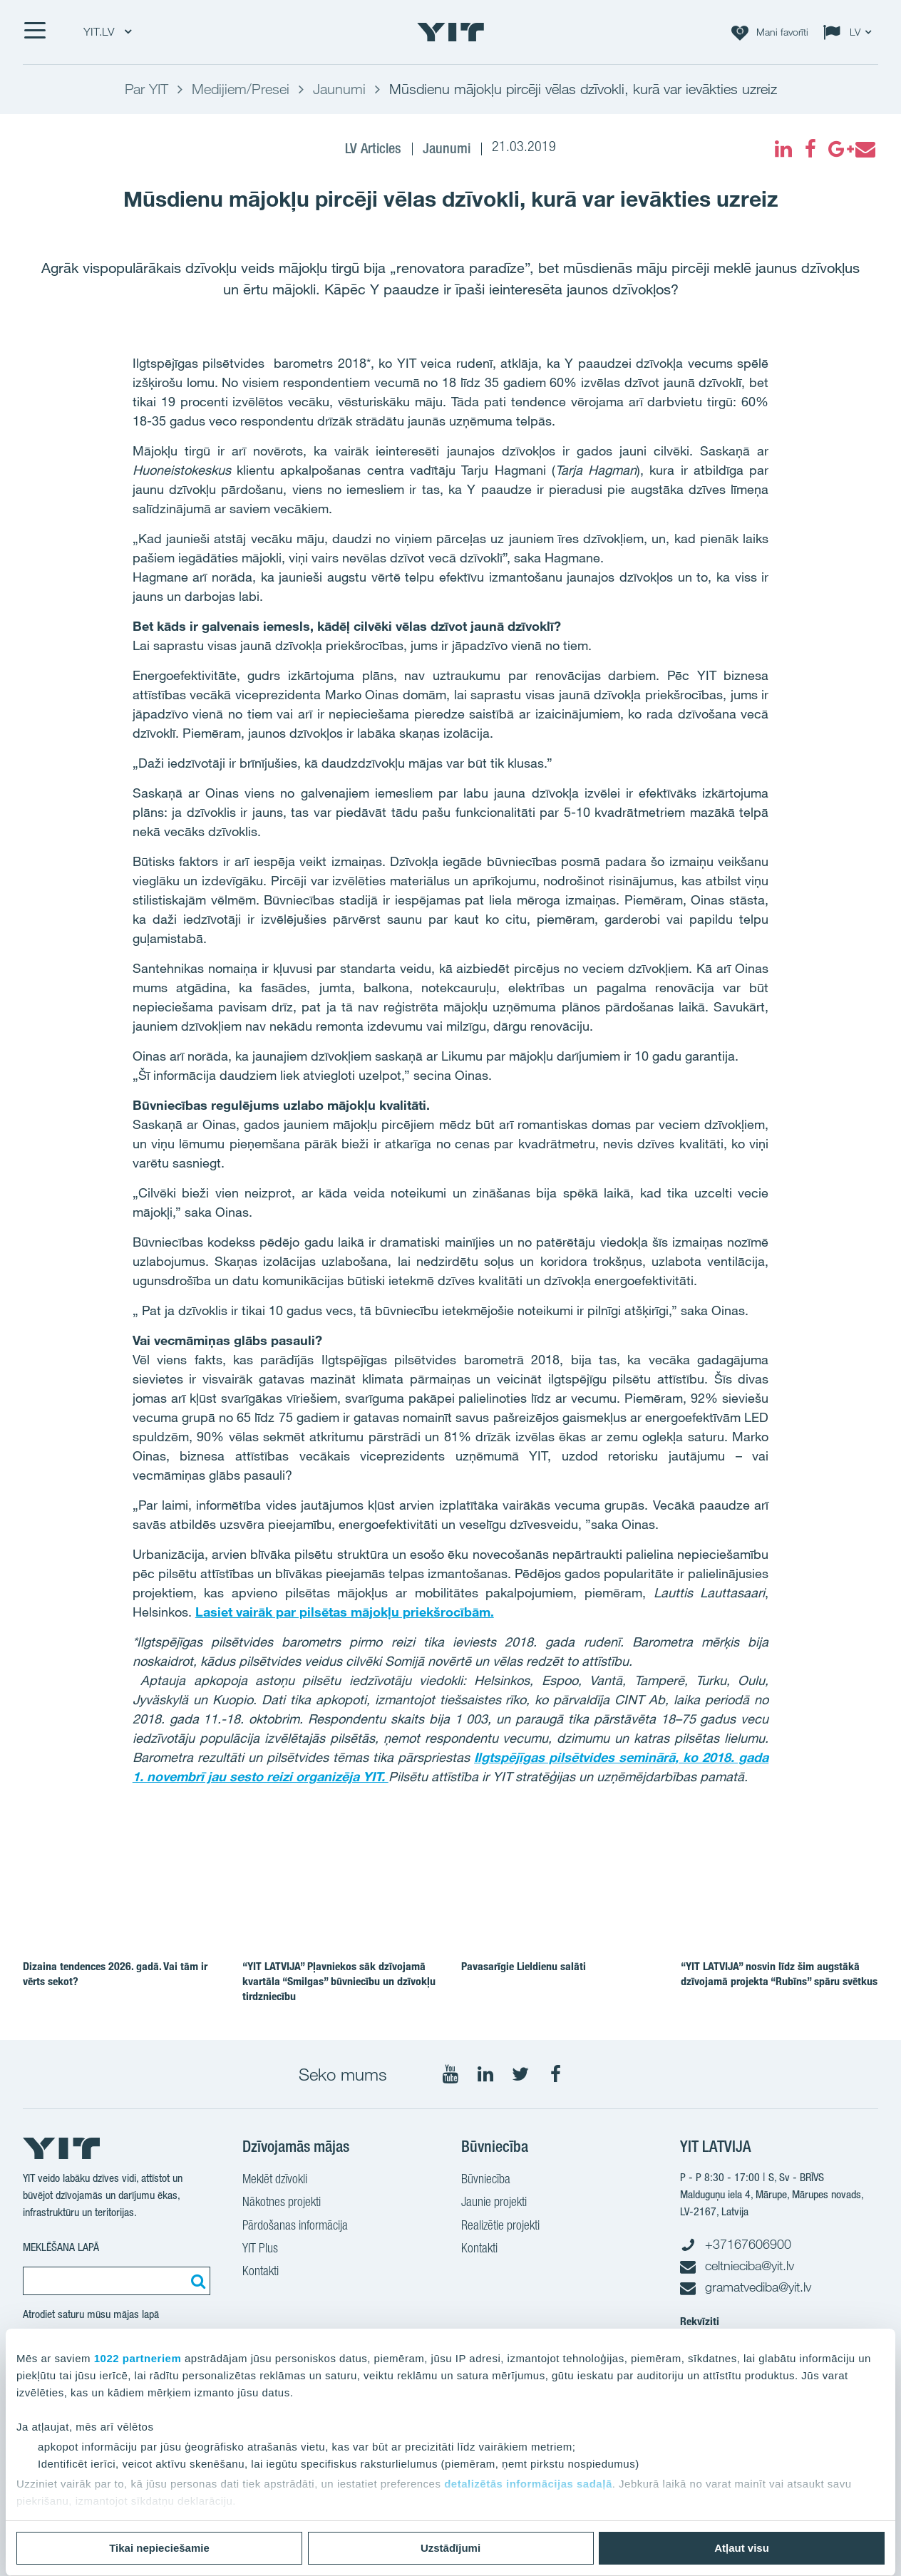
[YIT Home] (450, 32)
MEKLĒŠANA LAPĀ (61, 2247)
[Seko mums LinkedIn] (485, 2074)
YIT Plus (260, 2249)
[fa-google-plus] (837, 149)
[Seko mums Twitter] (520, 2074)
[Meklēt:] (196, 2280)
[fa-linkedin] (783, 149)
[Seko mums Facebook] (555, 2074)
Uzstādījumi (450, 2548)
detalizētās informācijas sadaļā (528, 2484)
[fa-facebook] (810, 149)
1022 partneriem (138, 2358)
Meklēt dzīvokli (274, 2180)
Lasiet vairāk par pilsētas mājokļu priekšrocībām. (344, 1611)
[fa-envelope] (864, 149)
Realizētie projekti (500, 2226)
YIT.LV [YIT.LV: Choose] (107, 31)
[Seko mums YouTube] (450, 2074)
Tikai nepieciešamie (159, 2548)
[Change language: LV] (850, 32)
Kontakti (260, 2272)
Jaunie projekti (494, 2203)
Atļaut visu (741, 2548)
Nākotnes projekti (281, 2203)
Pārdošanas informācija (295, 2226)
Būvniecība (485, 2180)
